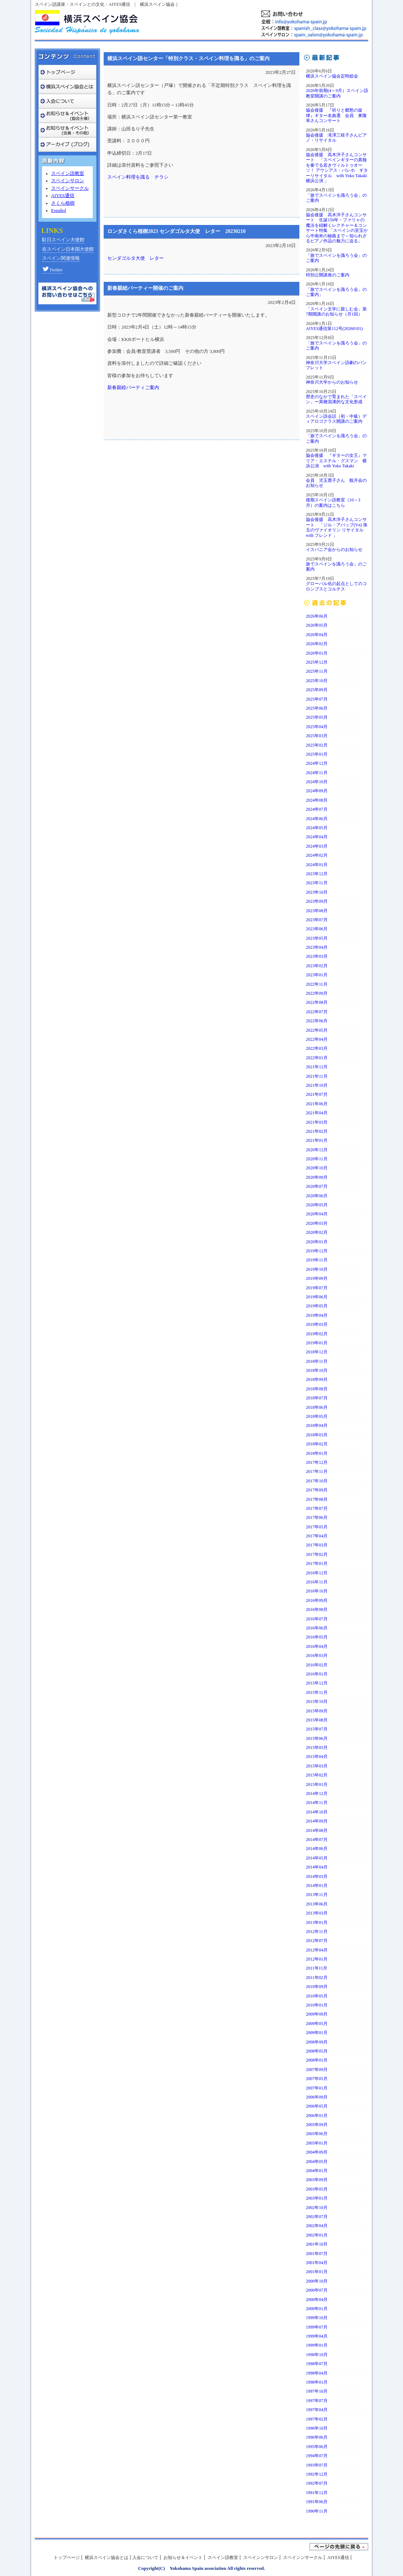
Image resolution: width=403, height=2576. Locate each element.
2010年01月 (317, 2005)
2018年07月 (317, 1397)
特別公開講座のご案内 (327, 274)
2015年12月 (317, 1683)
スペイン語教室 (67, 173)
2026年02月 (317, 643)
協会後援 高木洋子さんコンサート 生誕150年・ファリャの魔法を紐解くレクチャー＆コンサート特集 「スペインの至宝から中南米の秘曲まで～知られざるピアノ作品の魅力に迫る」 (337, 227)
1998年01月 (317, 2382)
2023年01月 (317, 974)
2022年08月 (317, 1002)
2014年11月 (317, 1802)
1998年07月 (317, 2363)
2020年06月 (317, 1195)
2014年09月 (317, 1821)
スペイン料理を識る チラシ (138, 177)
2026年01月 (317, 653)
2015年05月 (317, 1747)
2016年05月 (317, 1637)
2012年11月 (317, 1931)
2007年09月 (317, 2069)
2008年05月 (317, 2051)
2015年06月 (317, 1738)
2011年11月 (316, 1968)
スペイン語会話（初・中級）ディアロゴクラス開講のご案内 (336, 419)
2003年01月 (317, 2198)
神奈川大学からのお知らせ (332, 382)
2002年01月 (317, 2235)
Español (58, 210)
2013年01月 (317, 1922)
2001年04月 (317, 2262)
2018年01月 (317, 1453)
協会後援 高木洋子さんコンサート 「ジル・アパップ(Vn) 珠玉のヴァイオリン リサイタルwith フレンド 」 (336, 527)
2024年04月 (317, 836)
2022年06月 (317, 1020)
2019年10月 (317, 1269)
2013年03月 (317, 1913)
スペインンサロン (260, 2557)
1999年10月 (317, 2317)
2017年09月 (317, 1489)
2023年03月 (317, 956)
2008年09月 (317, 2042)
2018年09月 (317, 1379)
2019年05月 (317, 1305)
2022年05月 (317, 1030)
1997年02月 (317, 2419)
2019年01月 (317, 1342)
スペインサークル (70, 188)
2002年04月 (317, 2225)
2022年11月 (317, 984)
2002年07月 (317, 2216)
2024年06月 (317, 818)
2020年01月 (317, 1241)
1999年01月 (317, 2345)
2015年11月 (317, 1692)
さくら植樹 (63, 203)
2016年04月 (317, 1646)
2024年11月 (317, 772)
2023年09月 (317, 901)
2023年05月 (317, 938)
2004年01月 (317, 2170)
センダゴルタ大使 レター (135, 258)
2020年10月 (317, 1167)
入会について (145, 2557)
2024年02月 (317, 855)
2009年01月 (317, 2032)
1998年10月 (317, 2354)
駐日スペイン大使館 (63, 239)
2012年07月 (317, 1940)
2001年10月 (317, 2244)
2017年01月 (317, 1563)
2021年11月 (317, 1076)
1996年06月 (317, 2437)
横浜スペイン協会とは (106, 2557)
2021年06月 (317, 1103)
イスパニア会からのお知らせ (334, 549)
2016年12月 (317, 1572)
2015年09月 (317, 1710)
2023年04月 (317, 947)
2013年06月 (317, 1904)
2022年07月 (317, 1011)
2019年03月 (317, 1324)
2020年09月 (317, 1177)
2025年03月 (317, 735)
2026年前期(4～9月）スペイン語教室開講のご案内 (337, 93)
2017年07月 (317, 1508)
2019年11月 (317, 1259)
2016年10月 (317, 1591)
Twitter (52, 269)
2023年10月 (317, 892)
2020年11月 (317, 1158)
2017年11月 (317, 1471)
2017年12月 (317, 1462)
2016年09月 (317, 1600)
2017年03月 (317, 1545)
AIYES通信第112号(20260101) (334, 328)
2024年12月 (317, 763)
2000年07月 (317, 2290)
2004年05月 (317, 2161)
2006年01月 (317, 2115)
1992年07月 (317, 2483)
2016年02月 (317, 1664)
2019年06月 (317, 1296)
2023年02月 (317, 965)
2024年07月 (317, 809)
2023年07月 (317, 919)
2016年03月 (317, 1655)
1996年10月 (317, 2428)
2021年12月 (317, 1066)
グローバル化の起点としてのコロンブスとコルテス (336, 586)
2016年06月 (317, 1628)
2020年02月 (317, 1232)
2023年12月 (317, 873)
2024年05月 (317, 827)
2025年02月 (317, 745)
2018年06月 (317, 1407)
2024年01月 (317, 864)
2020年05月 (317, 1204)
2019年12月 (317, 1250)
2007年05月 (317, 2078)
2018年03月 (317, 1434)
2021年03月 (317, 1122)
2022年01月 (317, 1057)
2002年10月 (317, 2207)
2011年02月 (317, 1977)
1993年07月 (317, 2465)
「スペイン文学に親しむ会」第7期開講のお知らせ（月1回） (336, 311)
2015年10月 (317, 1701)
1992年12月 (317, 2474)
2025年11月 (317, 671)
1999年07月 (317, 2327)
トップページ (67, 2557)
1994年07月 (317, 2455)
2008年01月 (317, 2060)
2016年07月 (317, 1618)
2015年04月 (317, 1756)
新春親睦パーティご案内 (133, 387)
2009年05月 (317, 2023)
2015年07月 (317, 1729)
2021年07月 (317, 1094)
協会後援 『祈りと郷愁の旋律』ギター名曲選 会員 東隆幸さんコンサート (336, 115)
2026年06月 (317, 616)
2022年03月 (317, 1048)
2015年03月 (317, 1766)
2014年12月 (317, 1793)
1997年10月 (317, 2391)
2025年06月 (317, 708)
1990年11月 (317, 2511)
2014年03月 (317, 1876)
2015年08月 (317, 1720)
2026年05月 (317, 625)
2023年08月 (317, 910)
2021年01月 (317, 1140)
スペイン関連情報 (61, 258)
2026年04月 (317, 634)
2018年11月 (317, 1361)
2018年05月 (317, 1416)
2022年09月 (317, 993)
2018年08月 (317, 1388)
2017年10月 (317, 1480)
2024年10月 (317, 781)
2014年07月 (317, 1839)
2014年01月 (317, 1885)
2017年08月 (317, 1499)
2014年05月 (317, 1858)
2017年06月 (317, 1517)
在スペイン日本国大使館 (68, 249)
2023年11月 (317, 882)
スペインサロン (67, 180)
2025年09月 (317, 689)
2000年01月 (317, 2308)
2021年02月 (317, 1131)
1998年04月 (317, 2373)
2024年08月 (317, 800)
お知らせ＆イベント (183, 2557)
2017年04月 (317, 1535)
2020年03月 (317, 1223)
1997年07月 (317, 2400)
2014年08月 (317, 1830)
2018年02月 (317, 1443)
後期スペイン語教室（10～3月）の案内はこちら (333, 502)
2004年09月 (317, 2152)
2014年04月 (317, 1867)
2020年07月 (317, 1186)
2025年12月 (317, 662)
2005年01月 (317, 2143)
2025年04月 (317, 726)
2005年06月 (317, 2133)
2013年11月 (317, 1894)
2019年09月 (317, 1278)
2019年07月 (317, 1287)
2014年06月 (317, 1848)
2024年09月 (317, 790)
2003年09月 (317, 2179)
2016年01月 (317, 1674)
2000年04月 (317, 2299)
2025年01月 (317, 754)
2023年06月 (317, 928)
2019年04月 (317, 1315)
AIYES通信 (62, 195)
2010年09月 (317, 1986)
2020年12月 (317, 1149)
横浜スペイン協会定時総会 (332, 76)
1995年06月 (317, 2446)
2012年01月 (317, 1959)
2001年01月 (317, 2271)
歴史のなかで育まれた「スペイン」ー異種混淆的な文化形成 (336, 399)
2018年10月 (317, 1370)
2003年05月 (317, 2189)
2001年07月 (317, 2253)
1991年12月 (317, 2492)
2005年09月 (317, 2124)
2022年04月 (317, 1039)
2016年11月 (317, 1582)
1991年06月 (317, 2501)
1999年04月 (317, 2336)
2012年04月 (317, 1950)
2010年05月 (317, 1996)
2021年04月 (317, 1112)
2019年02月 (317, 1333)
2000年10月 (317, 2281)
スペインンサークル (302, 2557)
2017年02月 (317, 1554)
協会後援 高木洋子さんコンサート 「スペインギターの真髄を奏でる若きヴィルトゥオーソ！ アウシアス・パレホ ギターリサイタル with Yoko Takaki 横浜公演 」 (337, 167)
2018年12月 (317, 1351)
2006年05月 (317, 2106)
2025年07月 (317, 699)
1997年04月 (317, 2409)
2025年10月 (317, 680)
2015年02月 (317, 1775)
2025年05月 (317, 717)
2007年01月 (317, 2088)
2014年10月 (317, 1812)
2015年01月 (317, 1784)
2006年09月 (317, 2097)
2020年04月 (317, 1213)
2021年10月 (317, 1085)
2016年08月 (317, 1609)
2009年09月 (317, 2014)
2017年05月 (317, 1526)
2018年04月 (317, 1425)
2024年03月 (317, 846)
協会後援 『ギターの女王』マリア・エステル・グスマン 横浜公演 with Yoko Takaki (336, 460)
